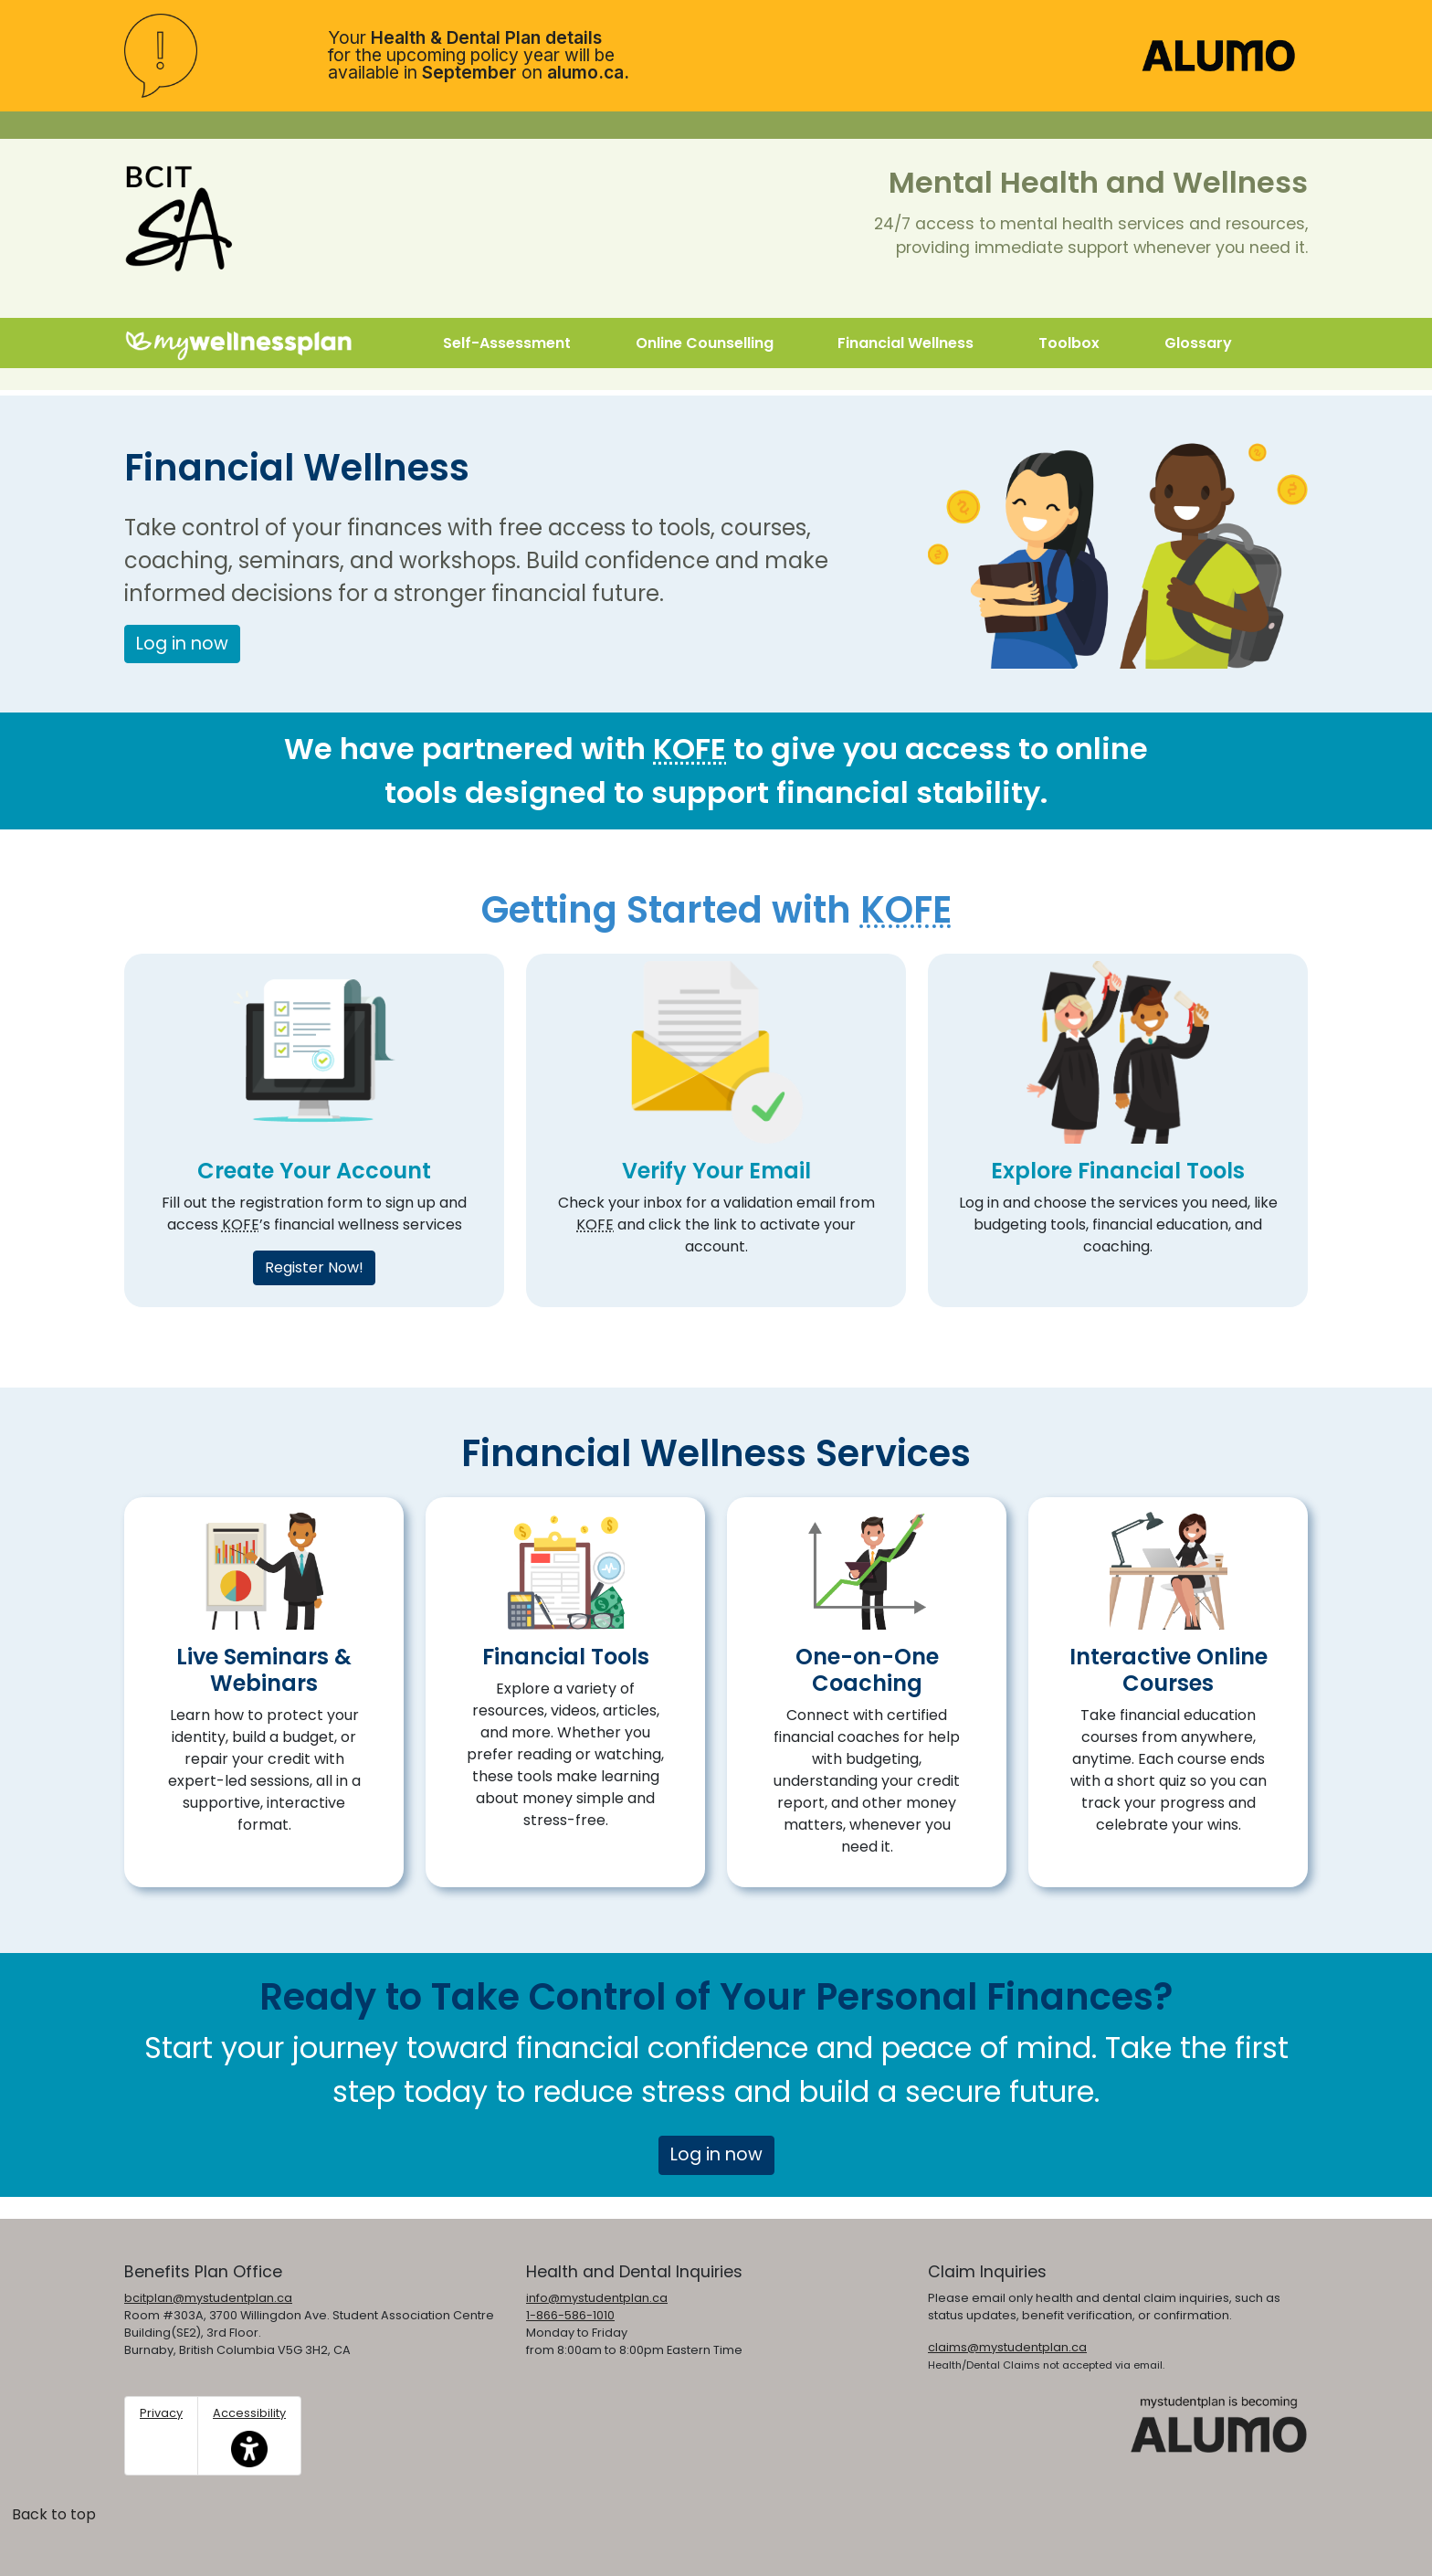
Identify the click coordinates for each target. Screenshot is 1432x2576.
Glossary (1198, 343)
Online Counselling (705, 343)
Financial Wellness (905, 343)
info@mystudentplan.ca (597, 2298)
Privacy (161, 2413)
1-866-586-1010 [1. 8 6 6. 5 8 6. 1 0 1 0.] (570, 2315)
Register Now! (314, 1267)
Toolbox (1069, 343)
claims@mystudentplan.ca (1007, 2347)
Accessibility (249, 2436)
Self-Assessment (507, 343)
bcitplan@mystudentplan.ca (208, 2298)
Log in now (182, 643)
